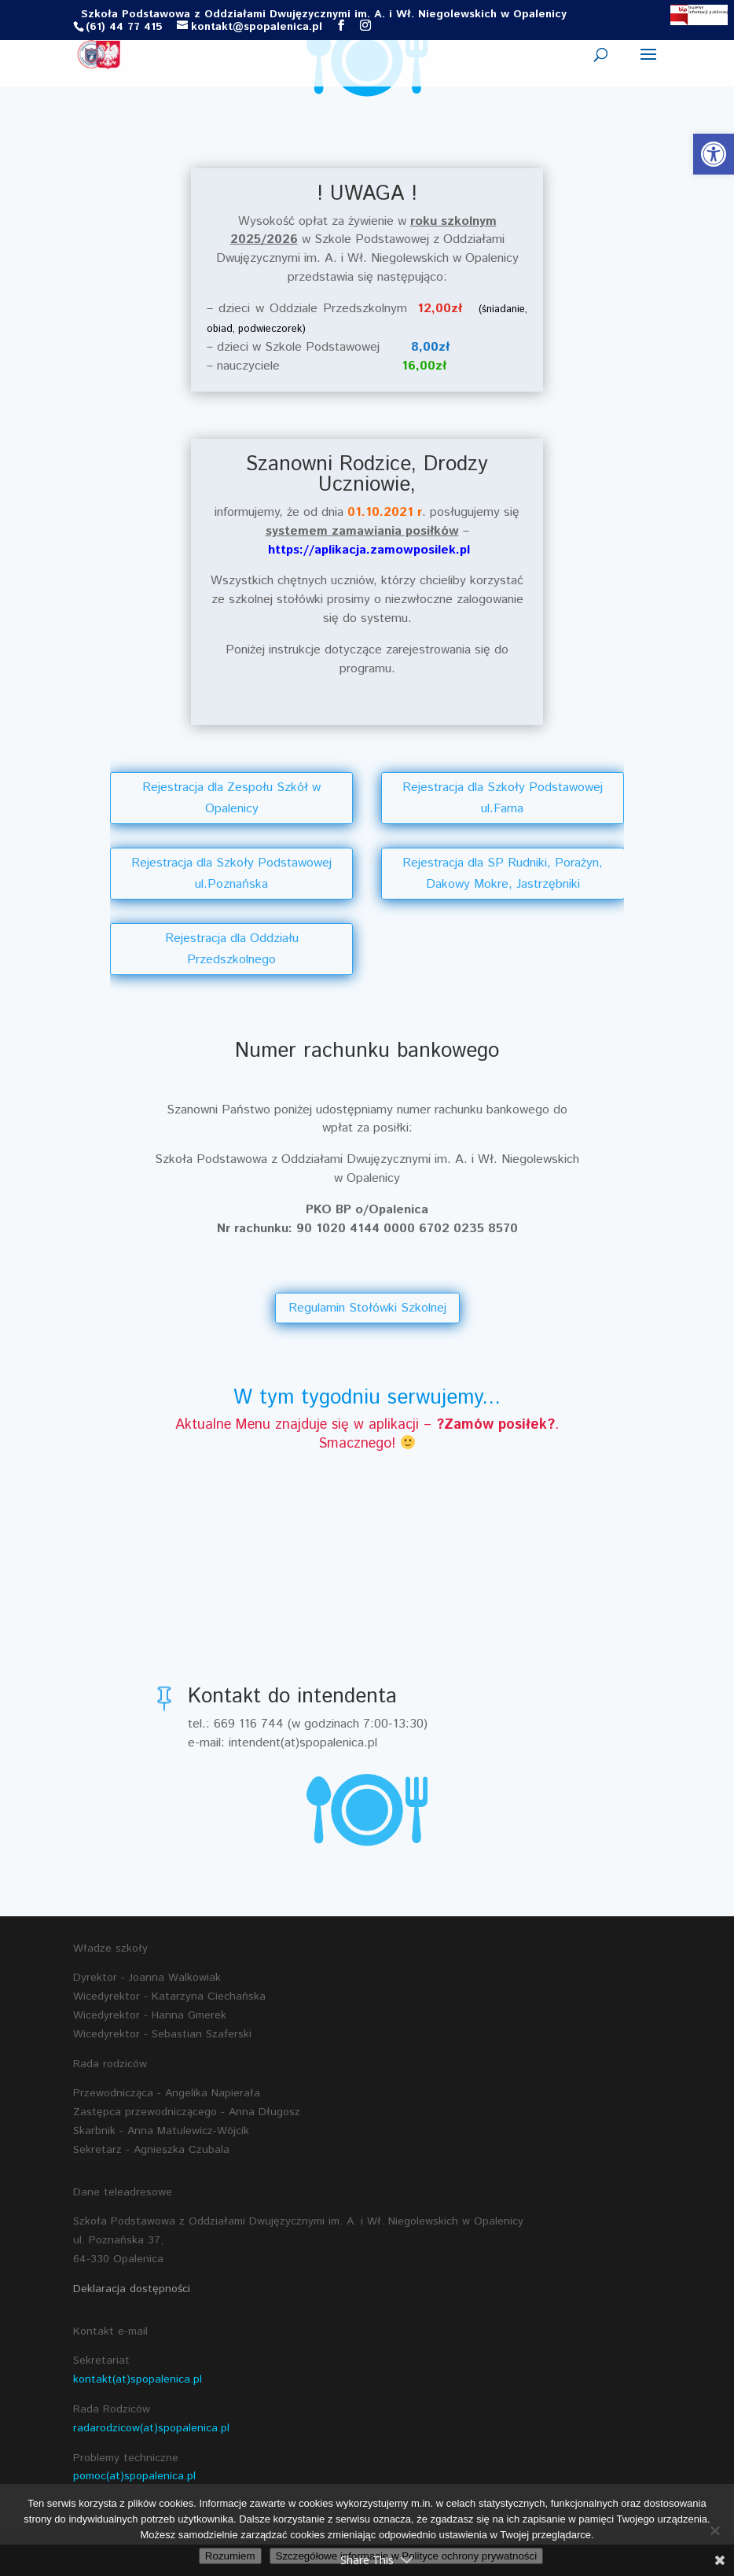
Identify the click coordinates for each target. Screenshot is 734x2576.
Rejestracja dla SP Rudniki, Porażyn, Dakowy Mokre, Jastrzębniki (502, 873)
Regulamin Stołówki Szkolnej (367, 1308)
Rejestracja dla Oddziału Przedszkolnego (232, 949)
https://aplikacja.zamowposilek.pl (369, 550)
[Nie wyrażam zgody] (714, 2530)
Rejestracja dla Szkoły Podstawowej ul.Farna (502, 798)
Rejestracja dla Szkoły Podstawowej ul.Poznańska (231, 873)
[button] (713, 154)
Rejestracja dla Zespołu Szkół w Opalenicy (231, 798)
